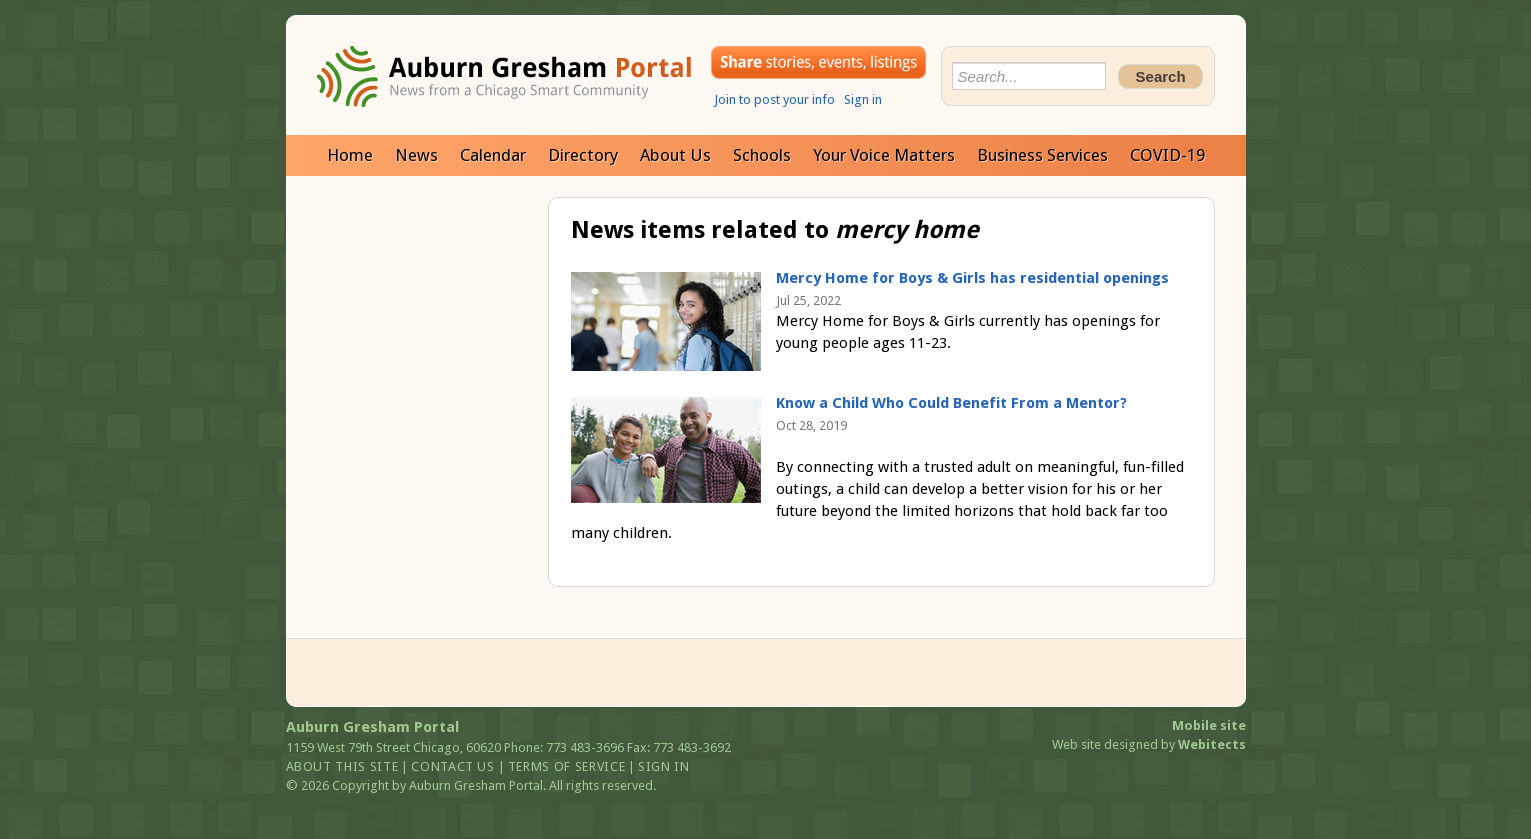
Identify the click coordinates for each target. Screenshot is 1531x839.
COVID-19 (1167, 155)
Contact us (453, 766)
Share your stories (818, 62)
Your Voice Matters (884, 155)
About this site (342, 766)
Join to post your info (774, 99)
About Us (675, 155)
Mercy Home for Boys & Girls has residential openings (972, 278)
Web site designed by (1149, 744)
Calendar (493, 155)
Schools (762, 155)
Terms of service (566, 766)
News (416, 155)
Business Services (1042, 155)
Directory (583, 155)
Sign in (863, 99)
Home (350, 155)
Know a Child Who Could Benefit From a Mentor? (951, 403)
